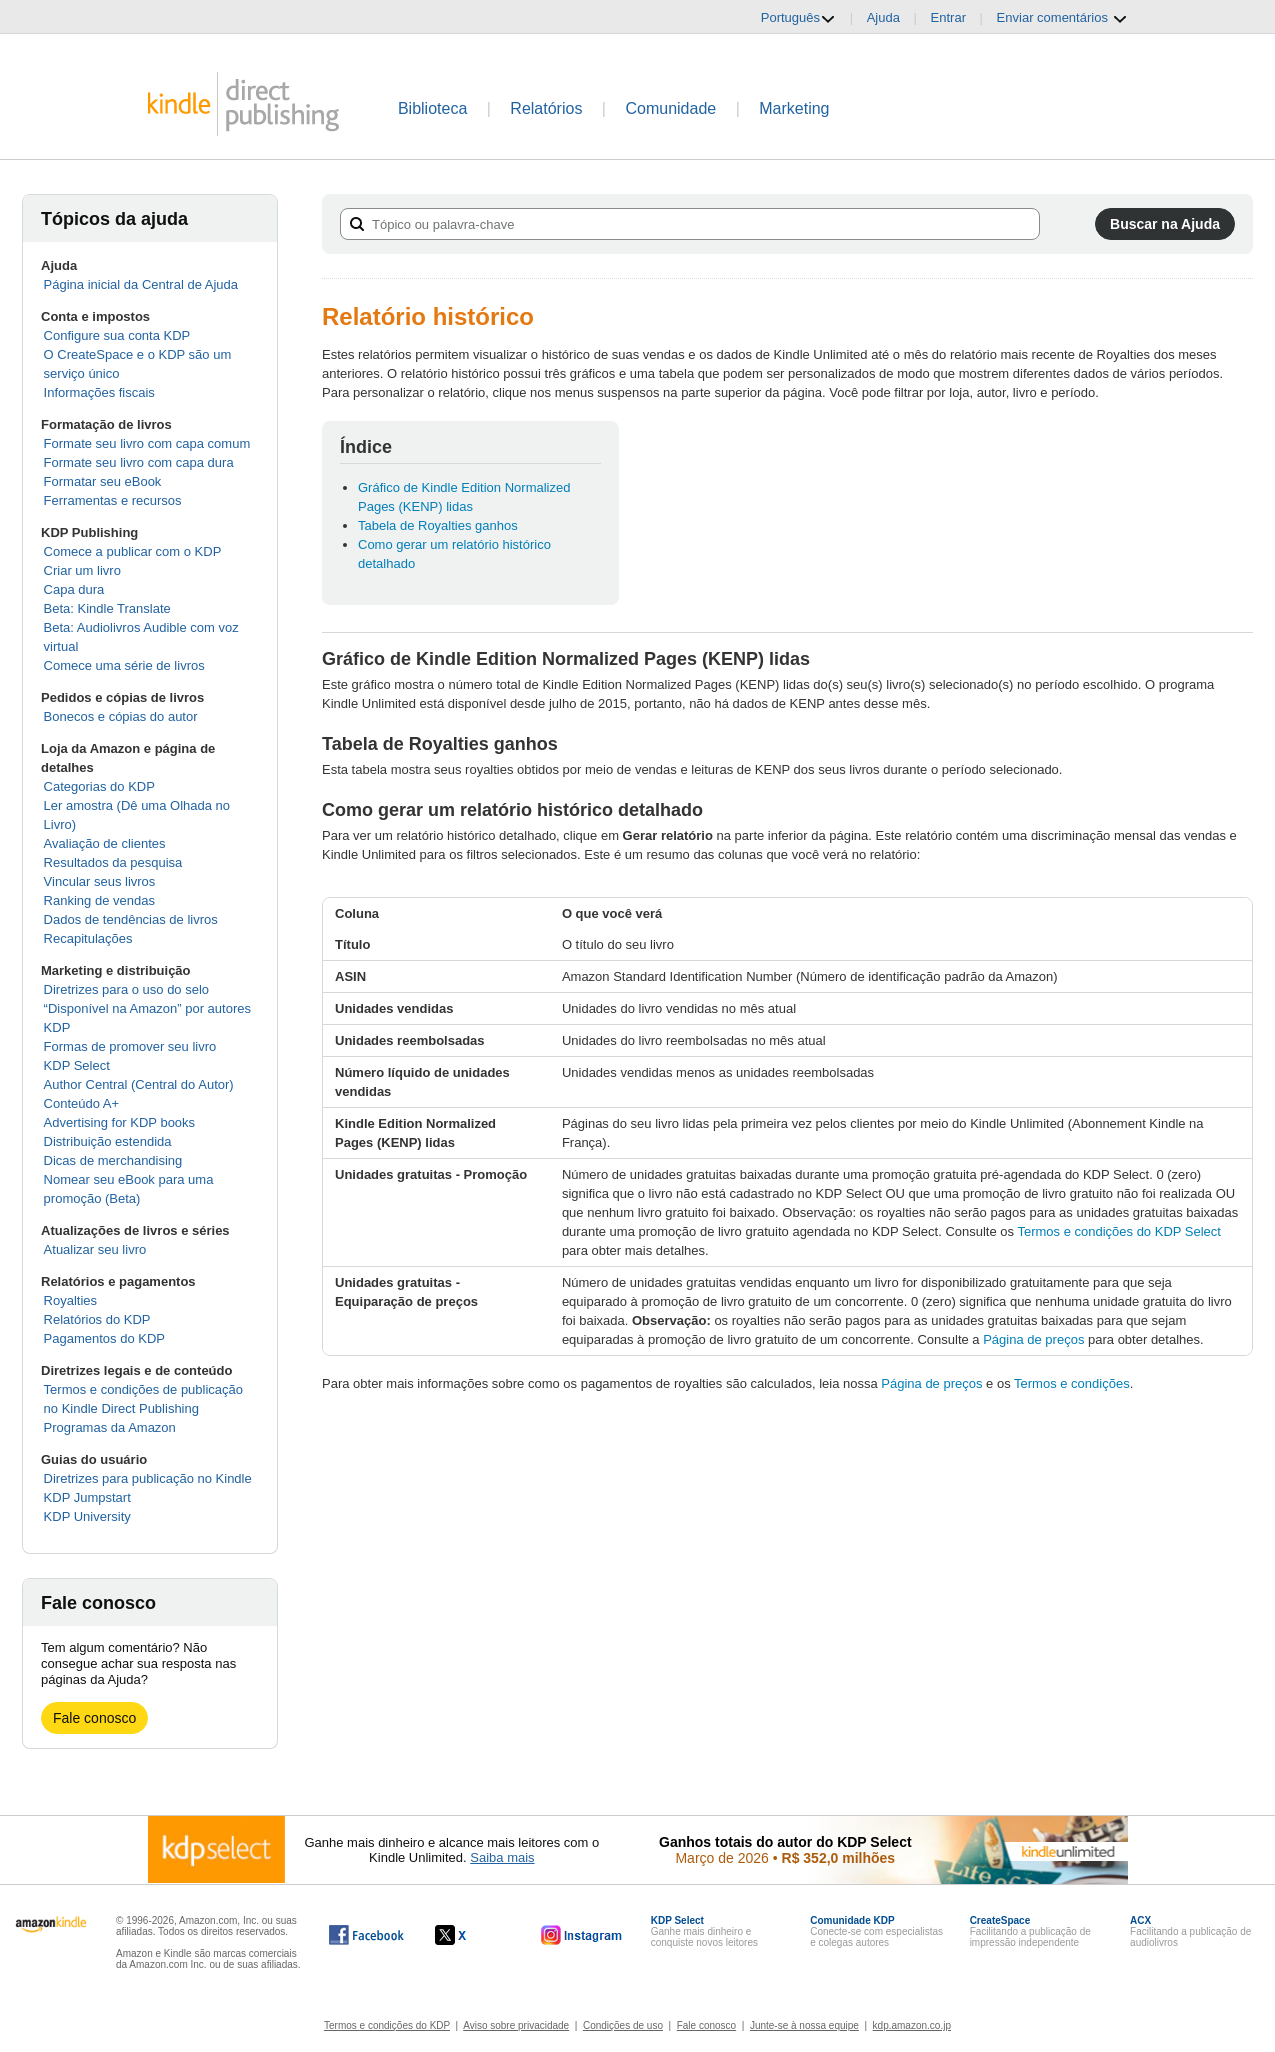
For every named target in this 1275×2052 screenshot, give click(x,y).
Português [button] (798, 18)
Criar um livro (82, 570)
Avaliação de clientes (105, 843)
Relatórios (546, 108)
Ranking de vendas (99, 900)
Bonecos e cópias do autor (121, 716)
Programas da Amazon (110, 1427)
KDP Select (77, 1065)
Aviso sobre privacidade (516, 2025)
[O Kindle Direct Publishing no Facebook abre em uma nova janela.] (366, 1935)
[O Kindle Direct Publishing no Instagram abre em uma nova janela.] (582, 1935)
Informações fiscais (99, 392)
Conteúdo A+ (82, 1103)
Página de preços (1033, 1339)
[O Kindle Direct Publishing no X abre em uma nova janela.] (471, 1935)
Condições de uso (623, 2025)
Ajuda (883, 17)
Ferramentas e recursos (113, 500)
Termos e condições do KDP (387, 2025)
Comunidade (670, 108)
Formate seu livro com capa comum (147, 443)
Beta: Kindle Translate (107, 608)
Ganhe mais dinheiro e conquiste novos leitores (704, 1931)
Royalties (70, 1300)
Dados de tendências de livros (131, 919)
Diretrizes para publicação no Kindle (148, 1478)
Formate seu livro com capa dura (139, 462)
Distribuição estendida (108, 1141)
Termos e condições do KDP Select (1119, 1231)
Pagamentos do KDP (104, 1338)
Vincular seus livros (100, 881)
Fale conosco (94, 1718)
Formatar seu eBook (103, 481)
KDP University (87, 1516)
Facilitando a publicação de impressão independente (1030, 1931)
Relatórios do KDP (97, 1319)
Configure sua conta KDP (117, 335)
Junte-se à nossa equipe (804, 2025)
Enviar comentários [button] (1062, 18)
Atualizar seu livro (95, 1249)
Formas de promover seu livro (130, 1046)
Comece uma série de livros (124, 665)
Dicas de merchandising (113, 1160)
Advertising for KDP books (120, 1122)
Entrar (948, 17)
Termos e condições (1072, 1383)
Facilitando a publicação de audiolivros (1190, 1931)
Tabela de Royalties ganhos (438, 525)
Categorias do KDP (99, 786)
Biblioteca (432, 108)
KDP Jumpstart (87, 1497)
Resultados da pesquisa (113, 862)
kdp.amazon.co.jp (912, 2025)
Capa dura (74, 589)
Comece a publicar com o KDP (133, 551)
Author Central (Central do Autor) (139, 1084)
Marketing (794, 108)
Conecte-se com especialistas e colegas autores (876, 1931)
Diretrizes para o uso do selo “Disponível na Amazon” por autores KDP (147, 1008)
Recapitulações (88, 938)
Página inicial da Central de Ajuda (141, 284)
